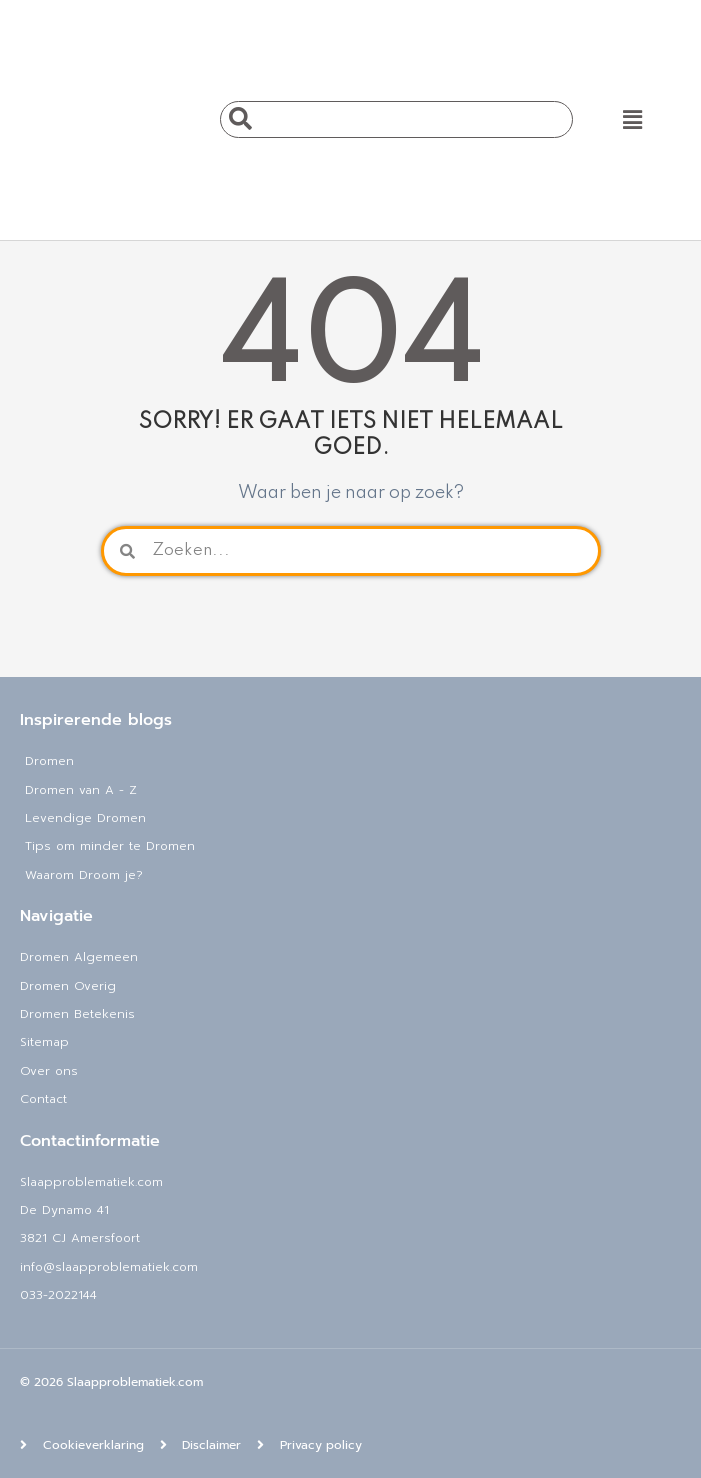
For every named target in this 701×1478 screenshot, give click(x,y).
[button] (632, 120)
